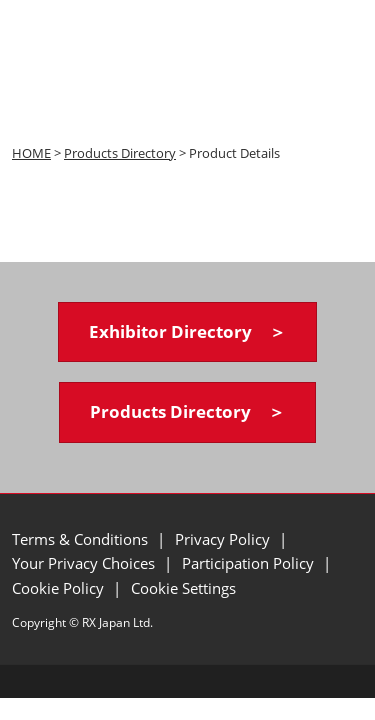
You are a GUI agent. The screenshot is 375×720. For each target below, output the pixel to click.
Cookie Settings (183, 588)
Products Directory (120, 153)
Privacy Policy (224, 539)
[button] (187, 332)
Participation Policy (250, 563)
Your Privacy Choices (85, 563)
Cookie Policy (60, 588)
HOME (31, 153)
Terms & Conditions (82, 539)
